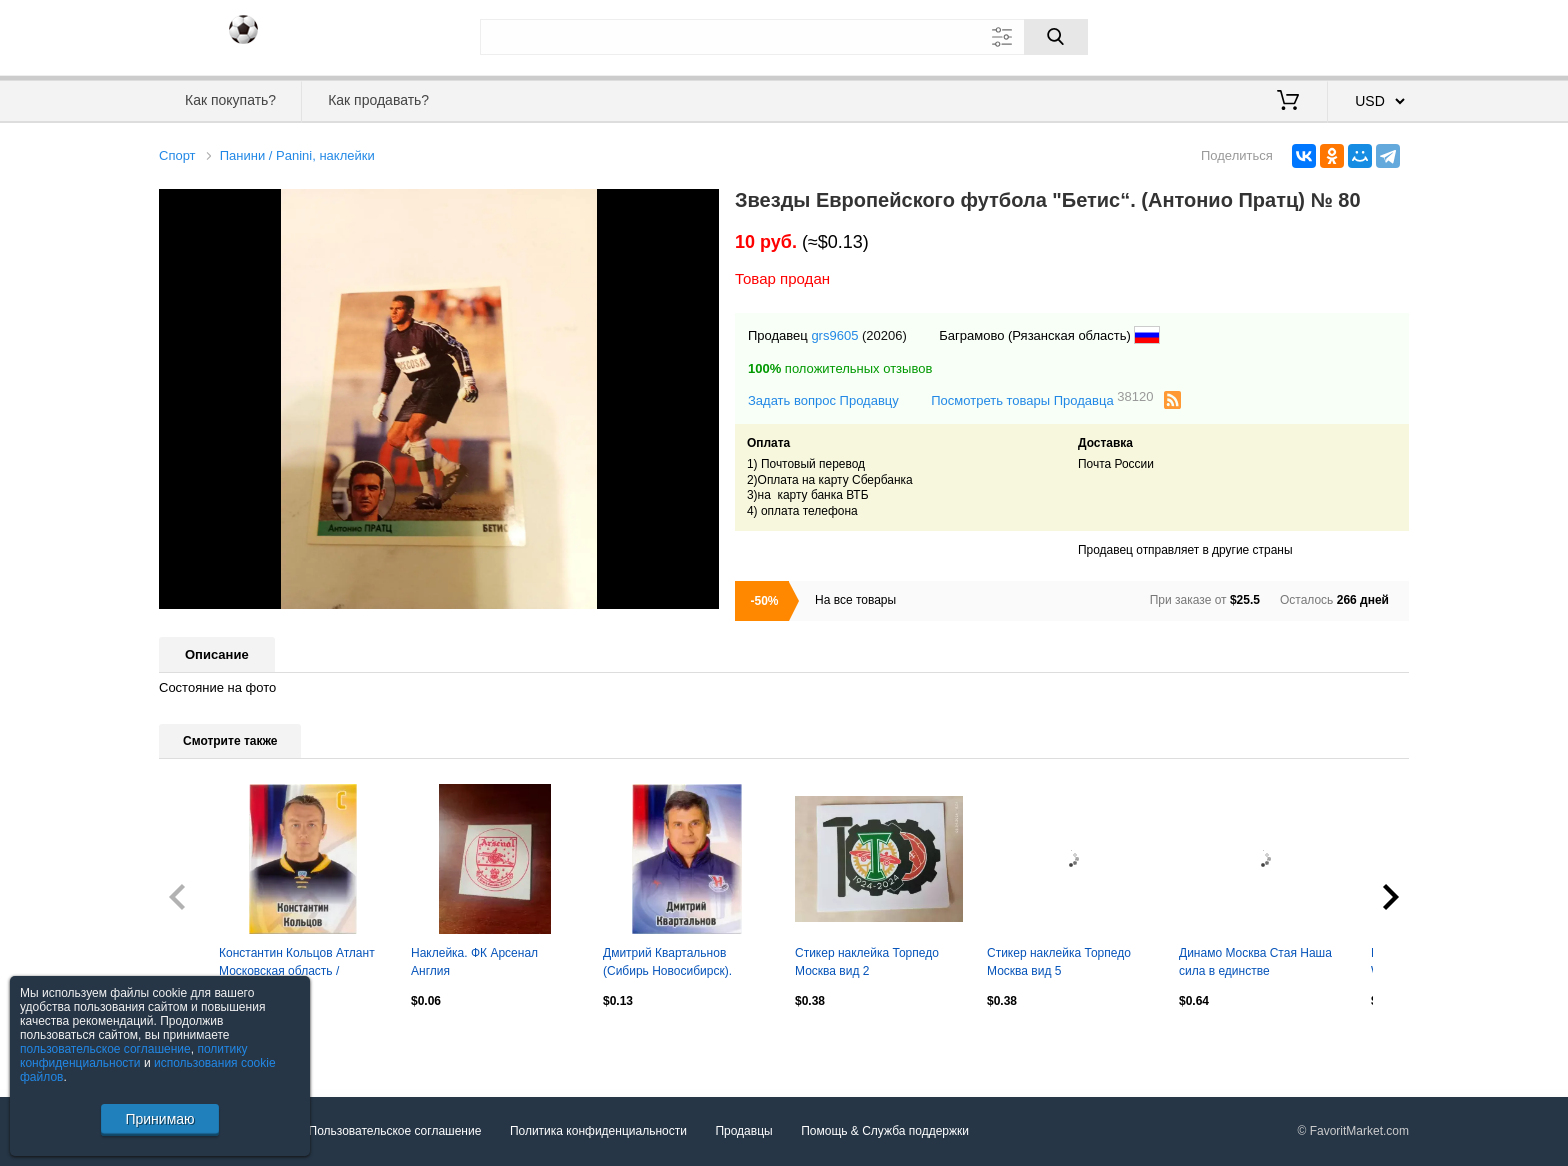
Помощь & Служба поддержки (885, 1131)
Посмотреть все (203, 1044)
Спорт (177, 155)
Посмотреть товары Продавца (1042, 399)
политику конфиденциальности (134, 1056)
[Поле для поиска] (784, 37)
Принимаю (159, 1119)
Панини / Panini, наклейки (297, 155)
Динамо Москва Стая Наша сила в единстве (1255, 962)
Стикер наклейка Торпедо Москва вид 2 (867, 962)
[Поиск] (1056, 37)
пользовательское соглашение (105, 1049)
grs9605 (834, 335)
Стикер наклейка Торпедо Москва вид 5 (1059, 962)
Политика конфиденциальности (598, 1131)
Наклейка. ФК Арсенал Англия (474, 962)
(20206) (884, 335)
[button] (701, 207)
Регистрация (1368, 35)
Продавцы (743, 1131)
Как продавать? (378, 100)
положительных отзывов (840, 368)
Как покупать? (230, 100)
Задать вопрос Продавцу (823, 400)
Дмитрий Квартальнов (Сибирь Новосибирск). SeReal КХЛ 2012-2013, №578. (668, 964)
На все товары (855, 600)
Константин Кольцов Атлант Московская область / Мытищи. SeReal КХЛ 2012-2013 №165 (297, 964)
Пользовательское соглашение (395, 1131)
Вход (1292, 35)
